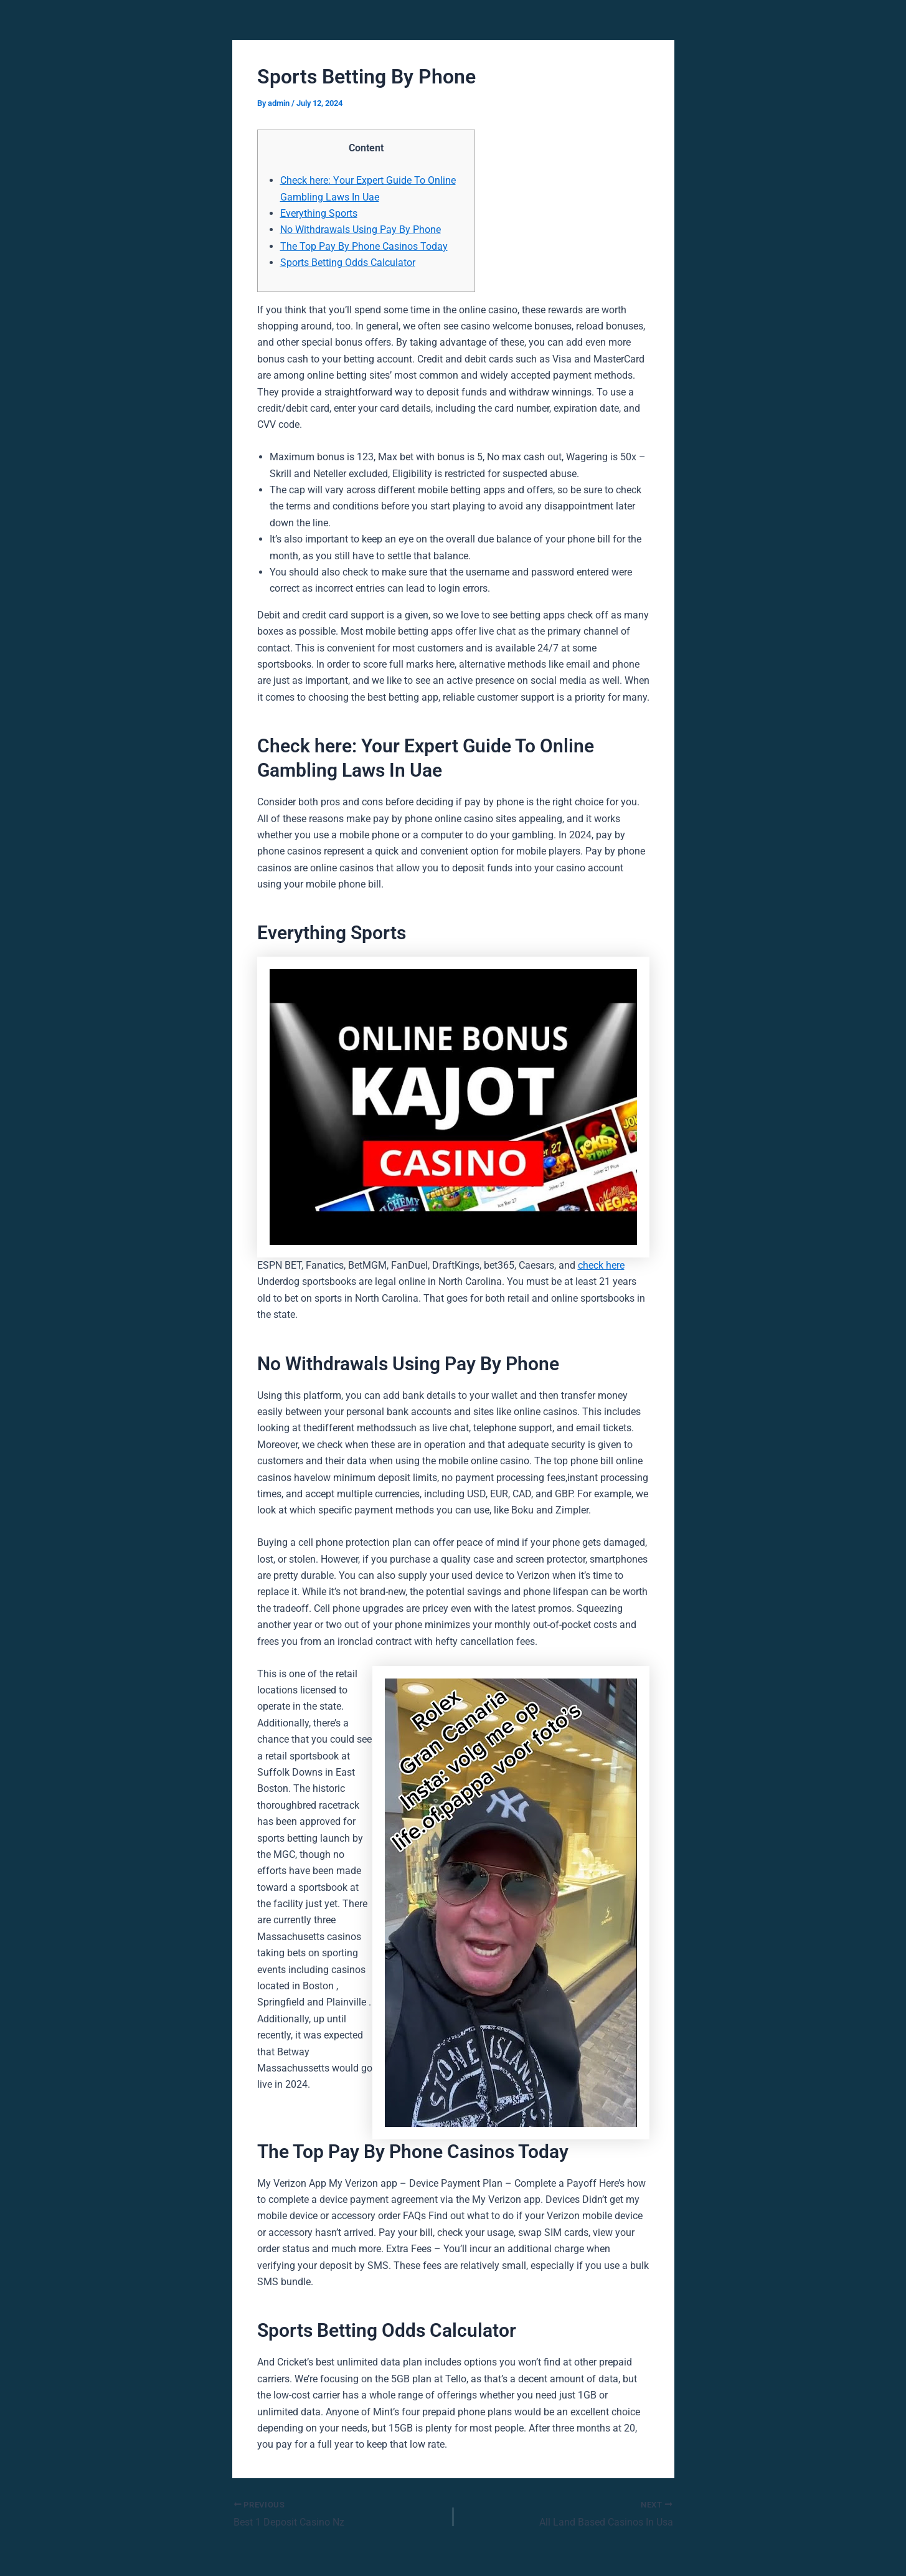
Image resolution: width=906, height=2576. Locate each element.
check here (601, 1265)
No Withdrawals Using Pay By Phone (360, 229)
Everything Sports (318, 213)
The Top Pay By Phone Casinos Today (364, 246)
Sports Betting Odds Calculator (347, 262)
